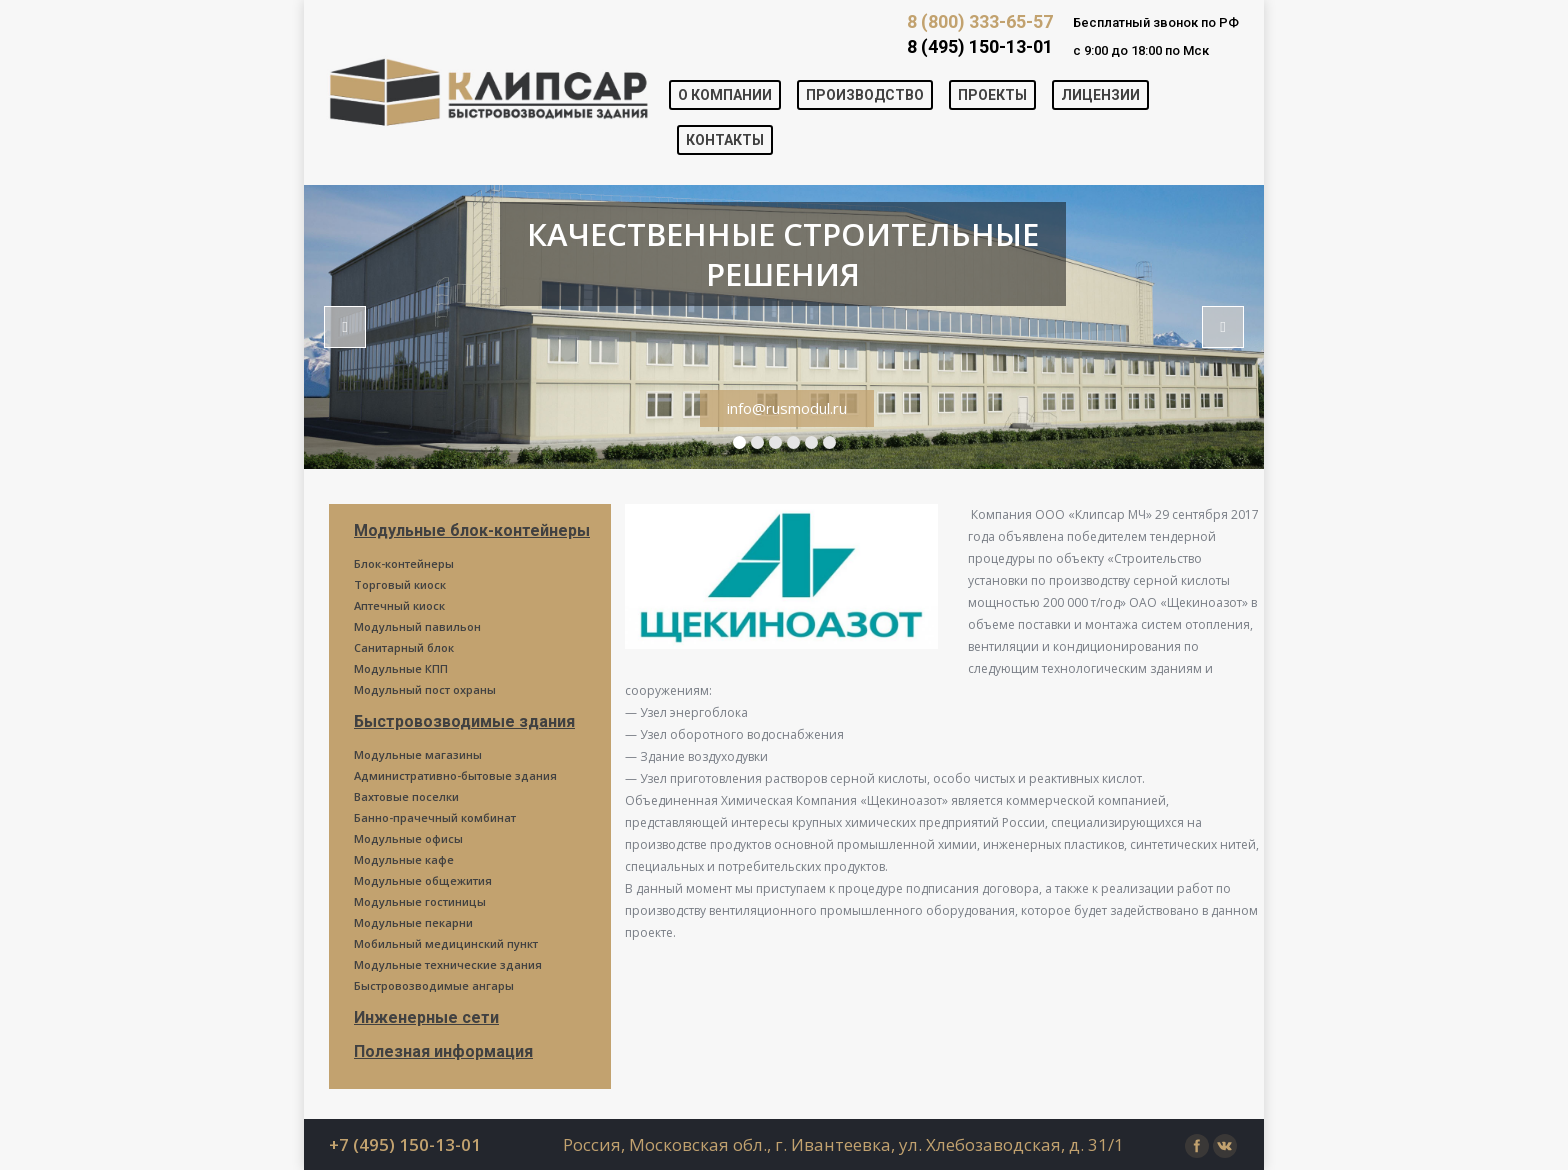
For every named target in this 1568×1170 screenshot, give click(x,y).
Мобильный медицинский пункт (446, 943)
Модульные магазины (418, 754)
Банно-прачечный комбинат (435, 817)
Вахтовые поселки (406, 796)
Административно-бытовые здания (455, 775)
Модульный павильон (417, 626)
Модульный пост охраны (425, 689)
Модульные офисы (408, 838)
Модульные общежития (423, 880)
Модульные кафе (404, 859)
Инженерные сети (426, 1017)
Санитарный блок (404, 647)
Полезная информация (443, 1051)
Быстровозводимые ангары (434, 985)
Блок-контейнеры (404, 563)
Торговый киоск (400, 584)
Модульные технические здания (448, 964)
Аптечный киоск (399, 605)
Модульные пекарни (413, 922)
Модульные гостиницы (420, 901)
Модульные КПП (401, 668)
